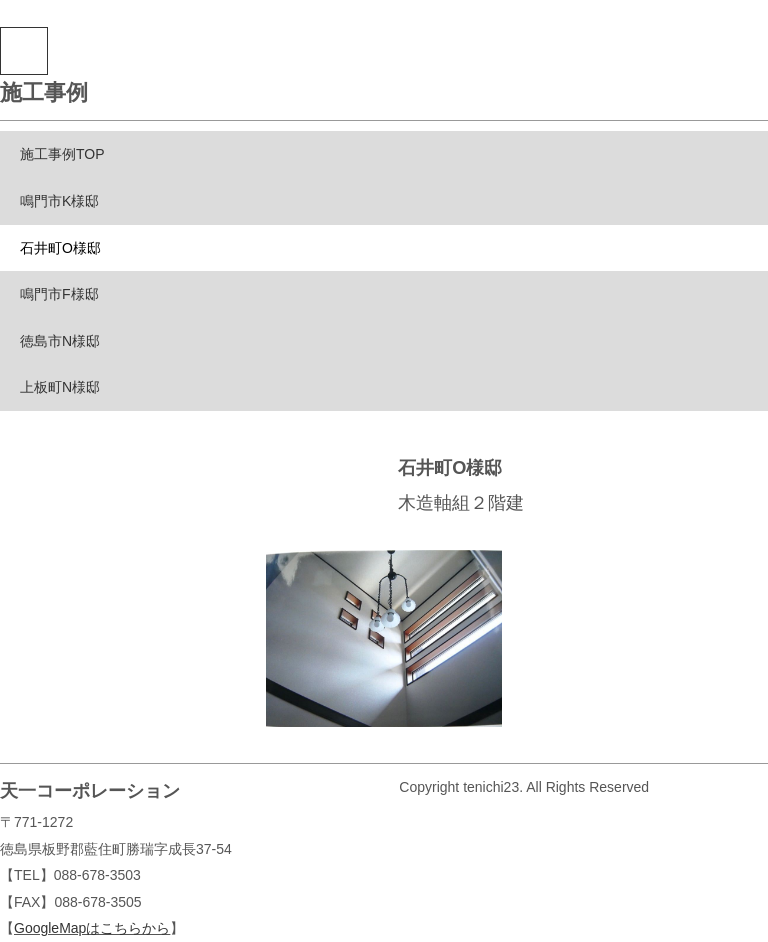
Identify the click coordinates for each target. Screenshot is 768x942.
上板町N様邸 (60, 387)
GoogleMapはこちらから (92, 928)
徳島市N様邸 (60, 341)
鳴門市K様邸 (59, 201)
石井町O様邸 (60, 248)
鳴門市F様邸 (59, 294)
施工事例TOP (62, 154)
